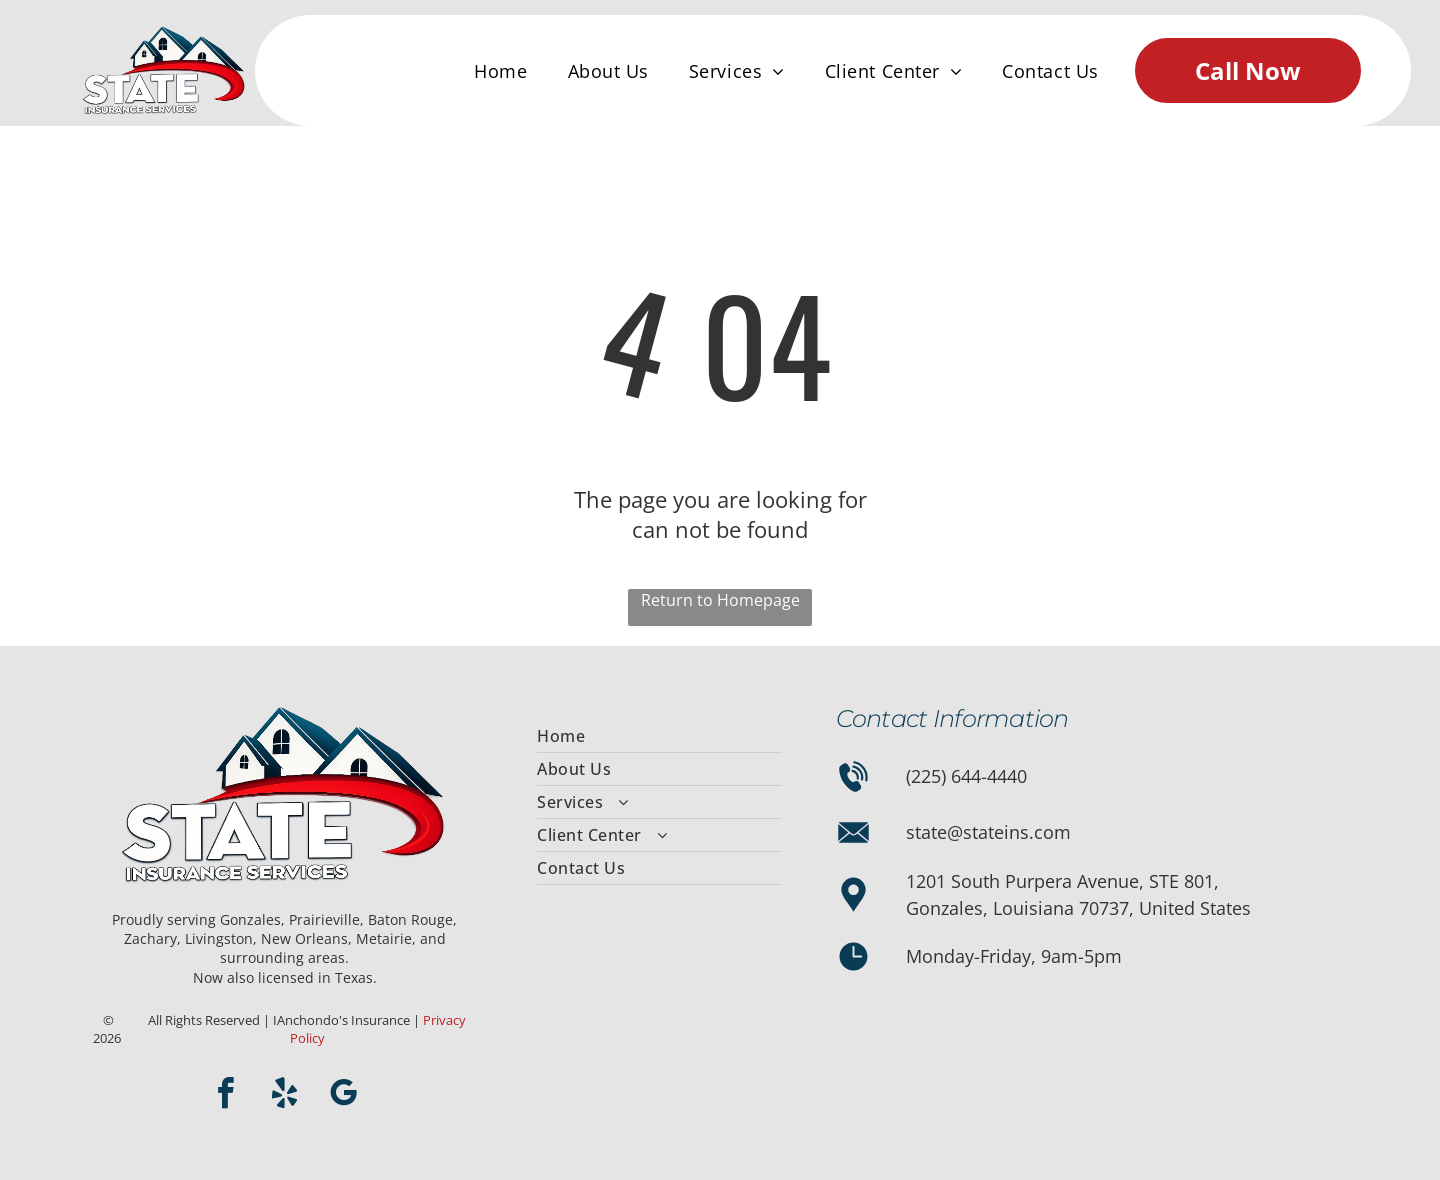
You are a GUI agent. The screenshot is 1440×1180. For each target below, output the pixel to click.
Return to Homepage (720, 600)
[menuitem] (500, 71)
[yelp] (285, 1096)
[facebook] (226, 1096)
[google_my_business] (344, 1096)
